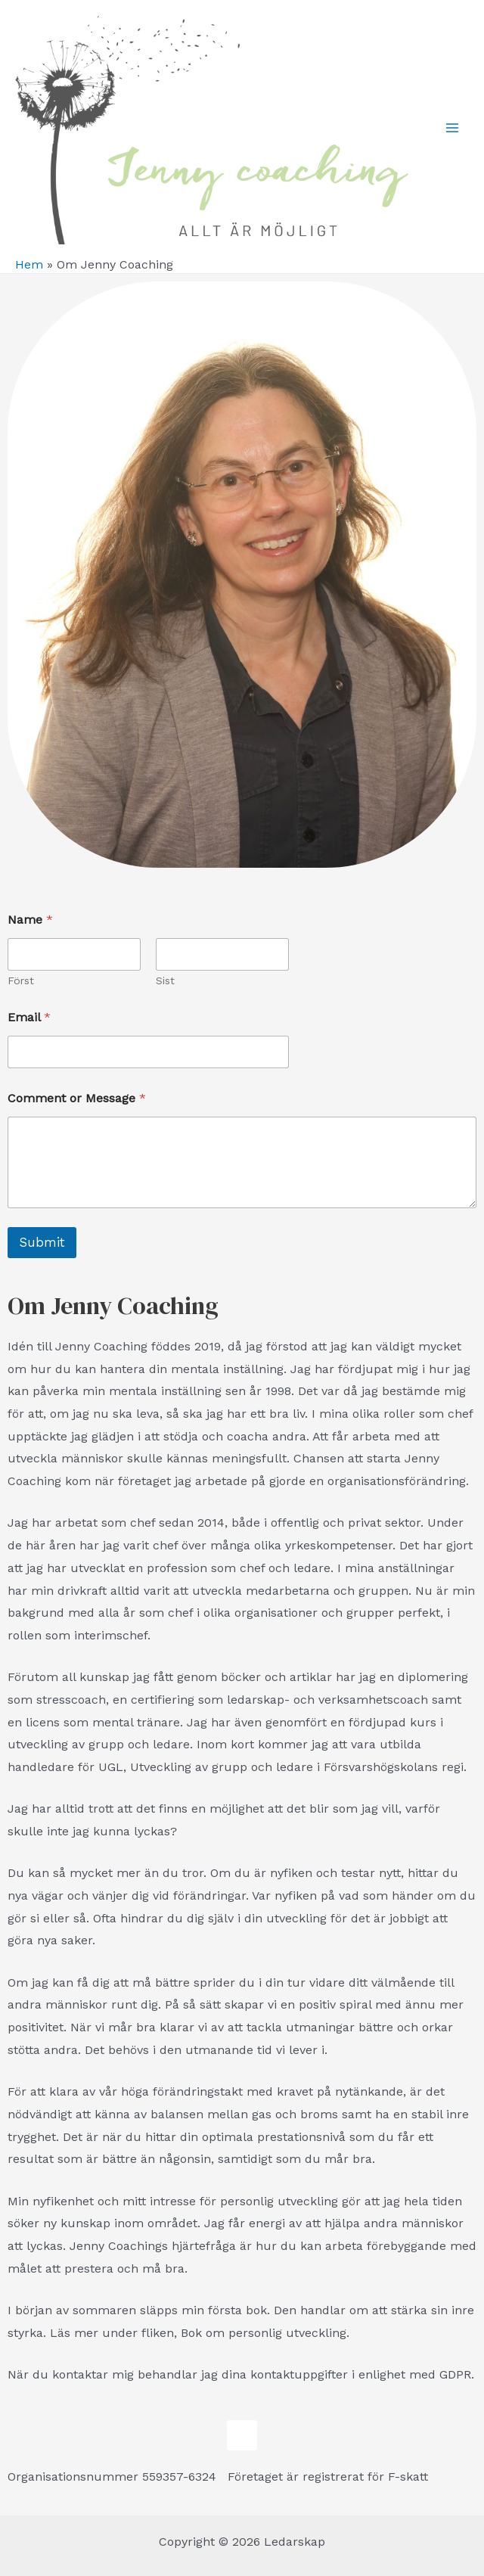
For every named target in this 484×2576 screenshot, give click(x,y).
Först (21, 980)
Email (29, 1017)
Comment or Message (77, 1098)
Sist (165, 980)
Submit (42, 1242)
